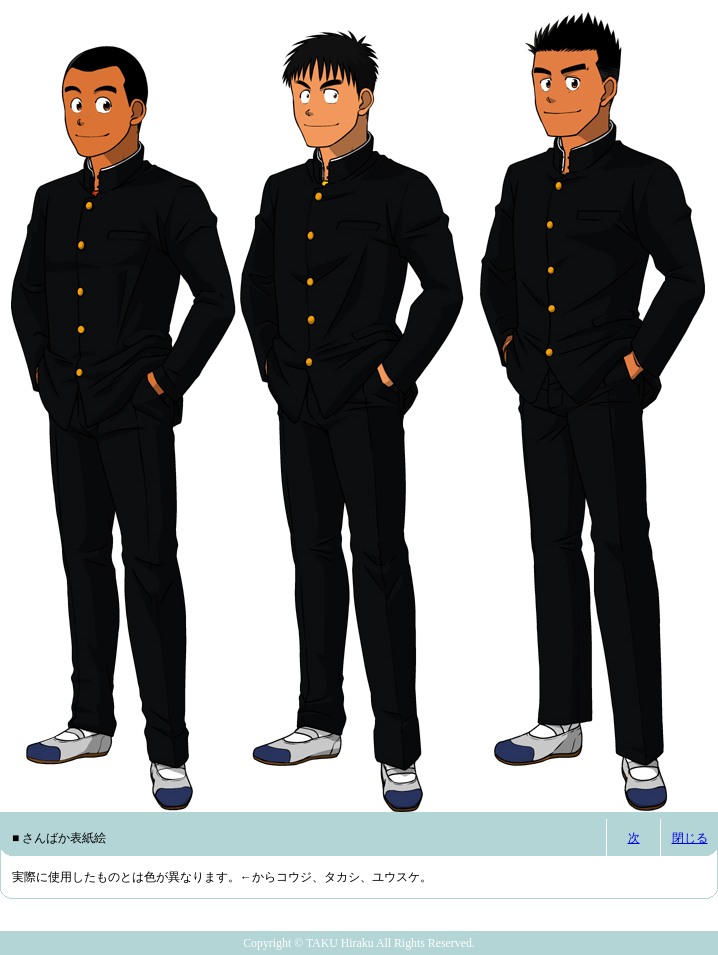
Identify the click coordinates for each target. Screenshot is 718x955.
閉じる (690, 838)
